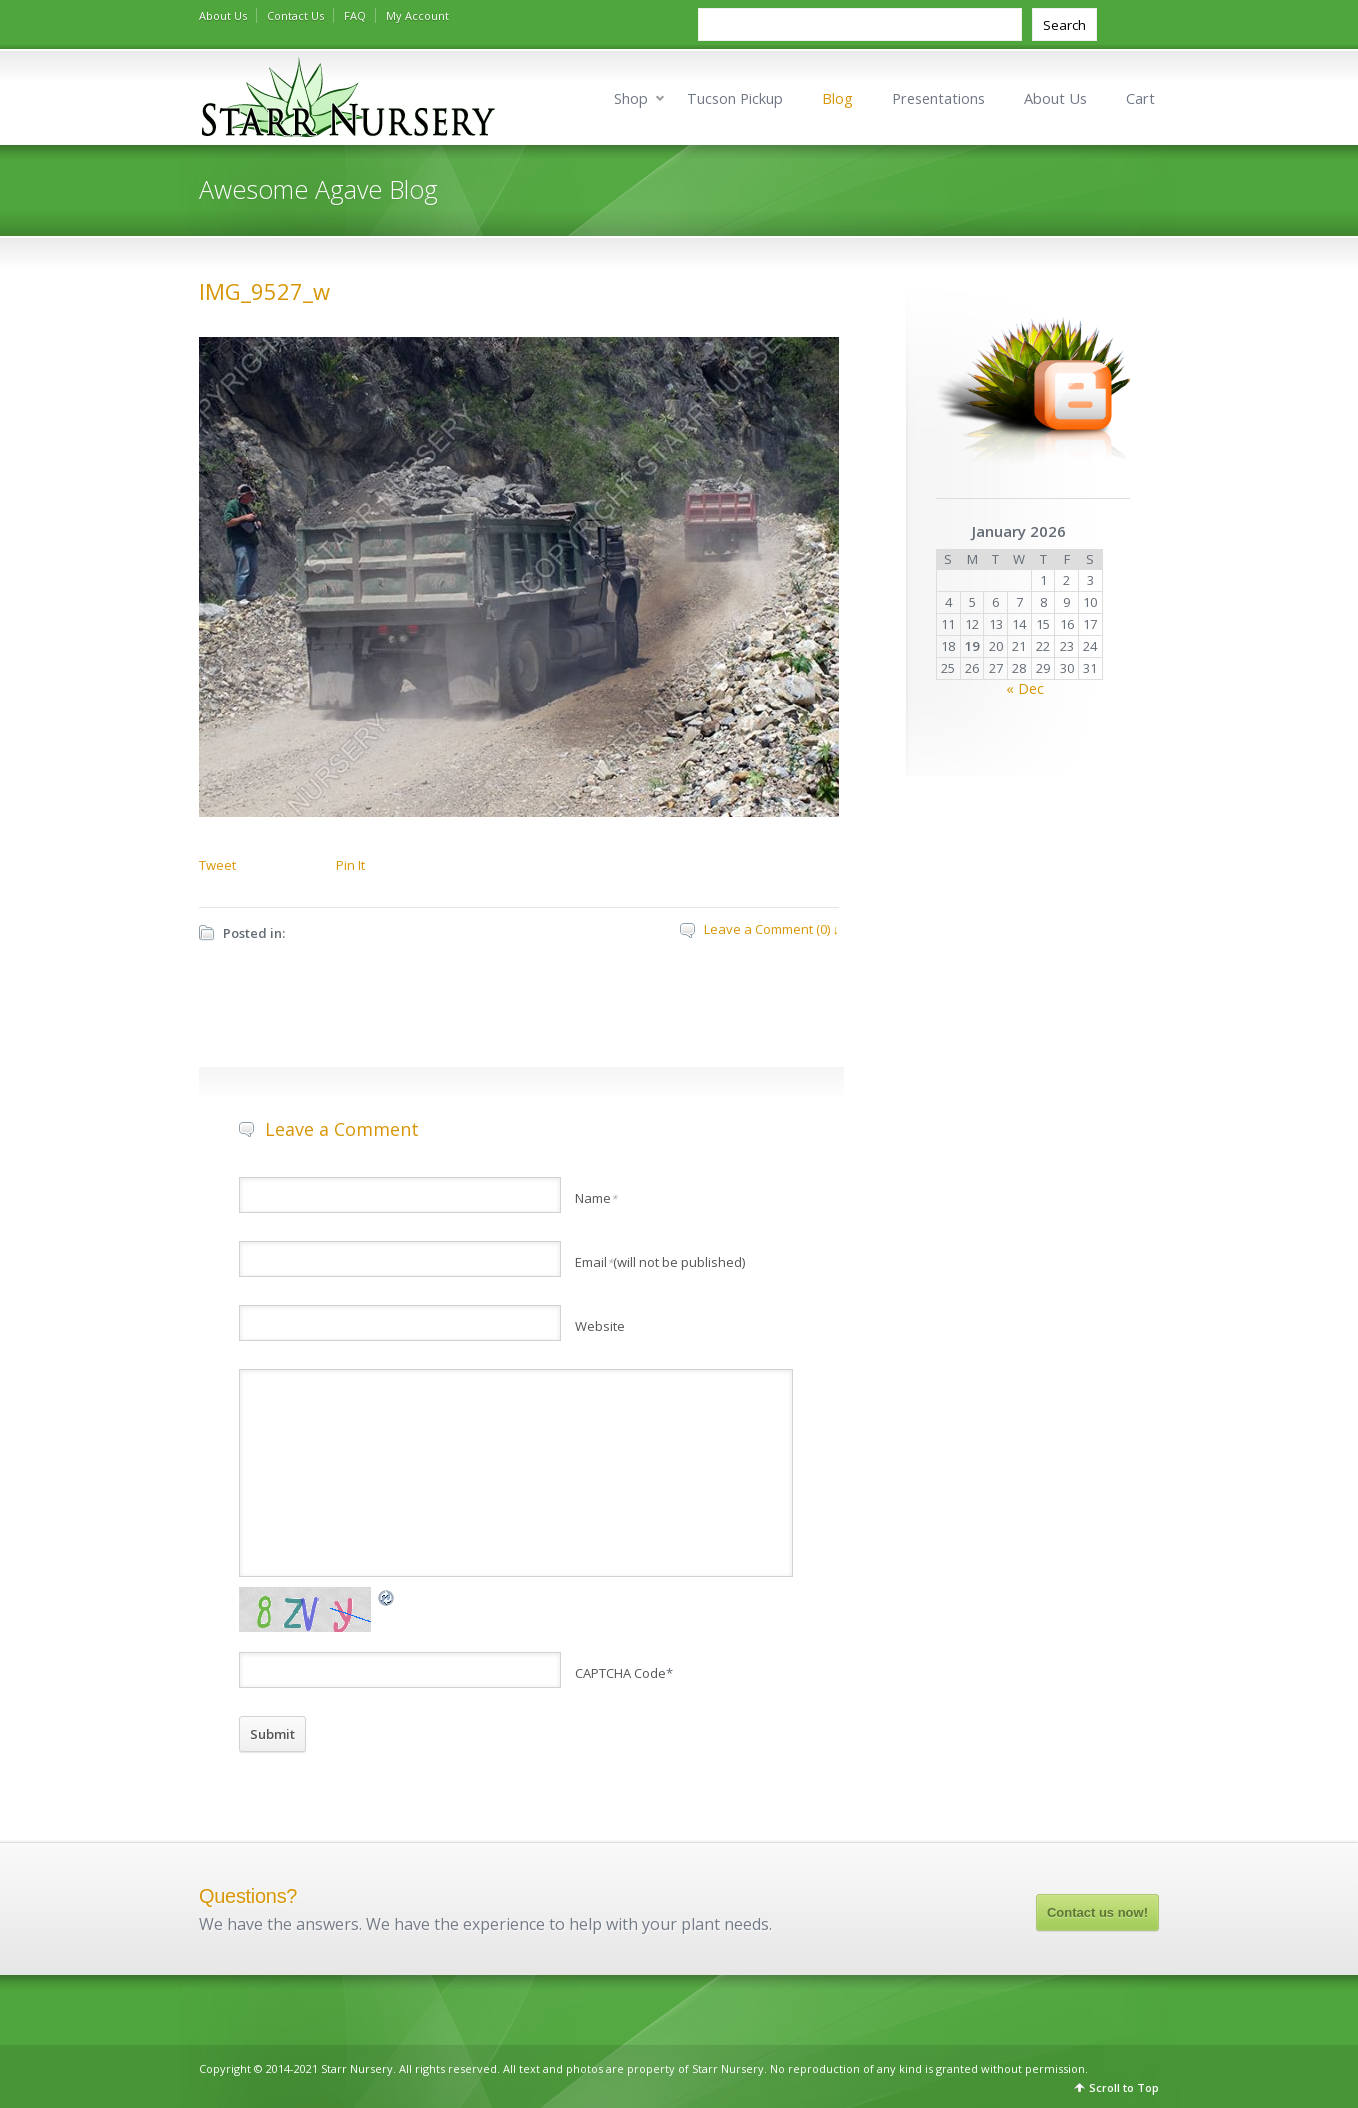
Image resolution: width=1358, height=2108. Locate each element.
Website (600, 1326)
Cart (1140, 98)
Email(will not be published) (660, 1262)
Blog (837, 98)
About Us (223, 15)
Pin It (350, 865)
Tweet (217, 865)
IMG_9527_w (264, 291)
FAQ (355, 15)
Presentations (938, 98)
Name (596, 1198)
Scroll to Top (1124, 2087)
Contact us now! (1097, 1912)
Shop (631, 98)
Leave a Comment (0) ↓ (772, 929)
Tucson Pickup (735, 98)
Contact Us (295, 15)
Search (1064, 25)
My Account (417, 15)
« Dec (1025, 688)
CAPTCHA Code (620, 1673)
